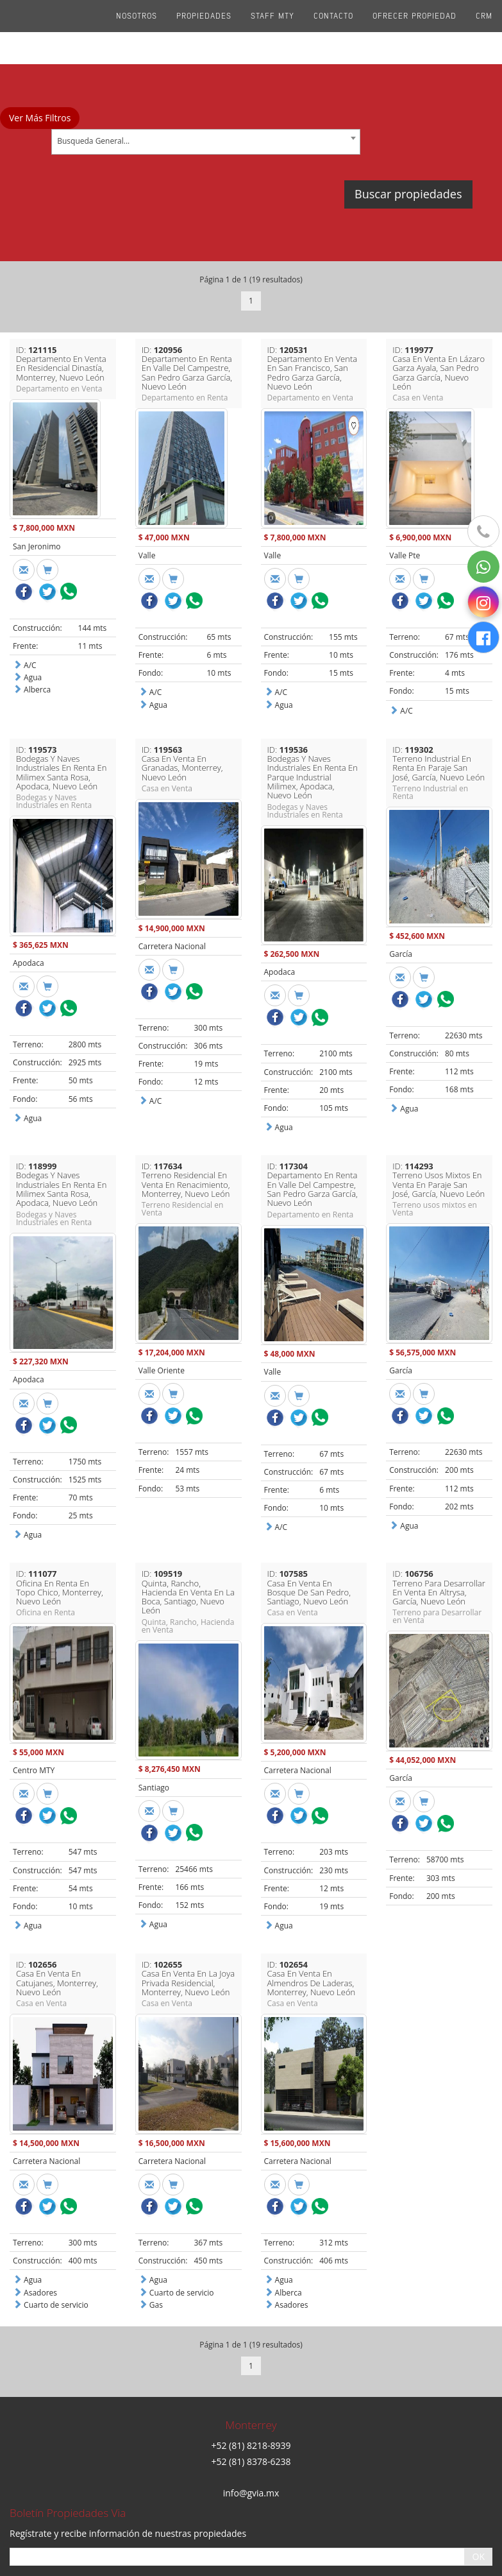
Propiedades (203, 32)
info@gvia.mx (251, 2407)
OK (479, 2471)
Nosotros (136, 32)
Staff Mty (272, 32)
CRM (484, 32)
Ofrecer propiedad (414, 32)
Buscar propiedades (408, 194)
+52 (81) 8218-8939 (250, 2360)
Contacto (333, 32)
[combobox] (205, 142)
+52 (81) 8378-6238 (250, 2375)
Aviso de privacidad (251, 2549)
